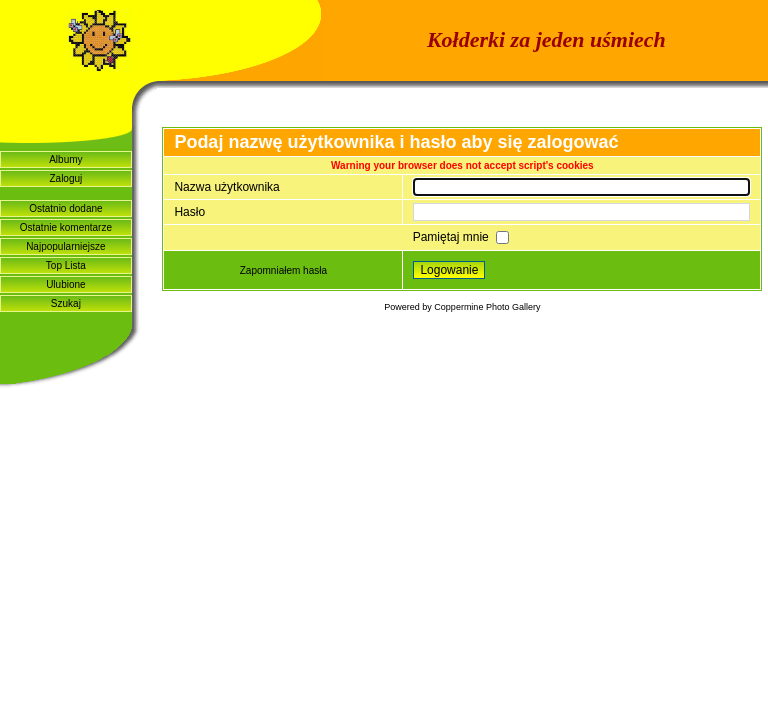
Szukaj (66, 303)
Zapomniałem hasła (283, 270)
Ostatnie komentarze (66, 227)
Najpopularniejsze (66, 246)
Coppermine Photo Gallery (487, 307)
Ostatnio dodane (65, 208)
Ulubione (65, 284)
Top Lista (66, 265)
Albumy (65, 159)
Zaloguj (65, 178)
